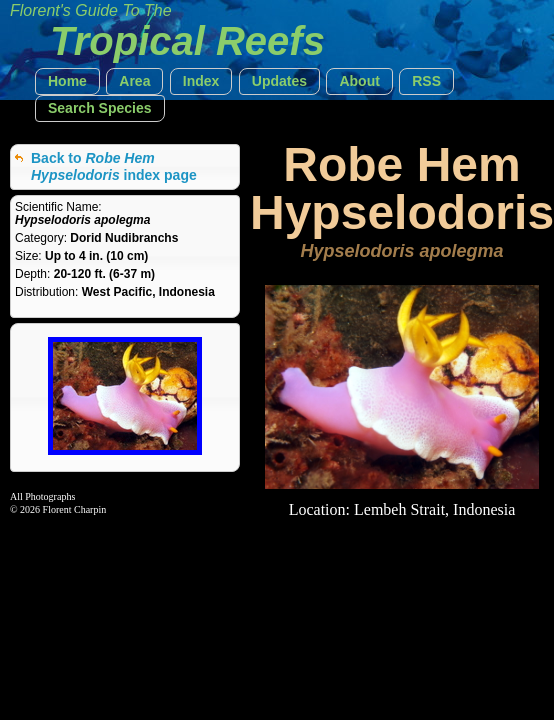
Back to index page (114, 166)
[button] (67, 81)
